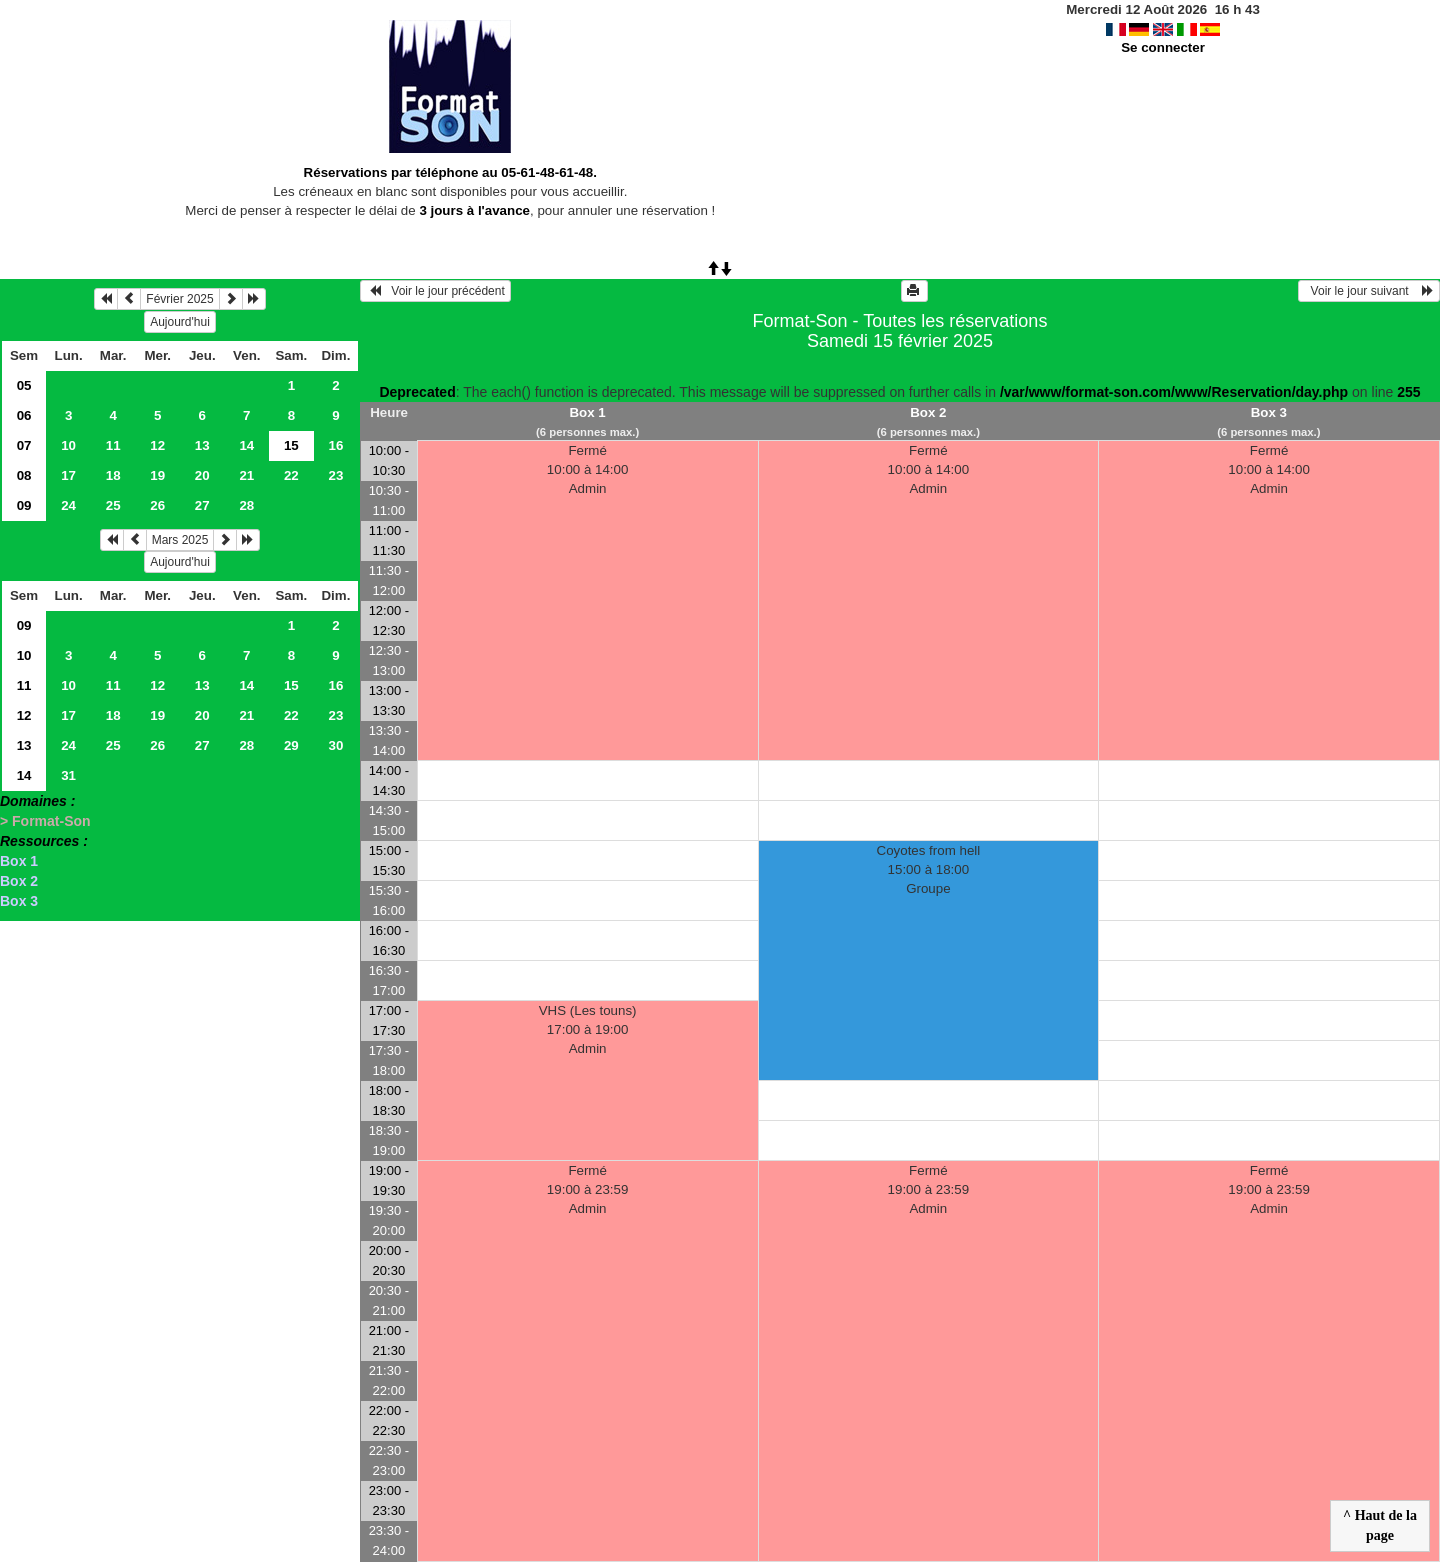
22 (291, 475)
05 (24, 385)
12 (157, 445)
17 (68, 475)
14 (246, 445)
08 (24, 475)
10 (68, 445)
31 (68, 775)
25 (113, 505)
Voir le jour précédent (435, 291)
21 (246, 475)
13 (202, 445)
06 (24, 415)
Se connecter (1163, 47)
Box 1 (19, 861)
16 (335, 445)
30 (335, 745)
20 (202, 475)
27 (202, 505)
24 (68, 505)
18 (113, 475)
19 (157, 475)
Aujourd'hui (180, 322)
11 (113, 445)
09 (24, 505)
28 (246, 505)
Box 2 (19, 881)
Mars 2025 (180, 540)
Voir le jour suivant (1369, 291)
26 (157, 505)
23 (335, 475)
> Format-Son (45, 821)
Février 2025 (179, 299)
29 (291, 745)
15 (291, 685)
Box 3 (19, 901)
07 (24, 445)
